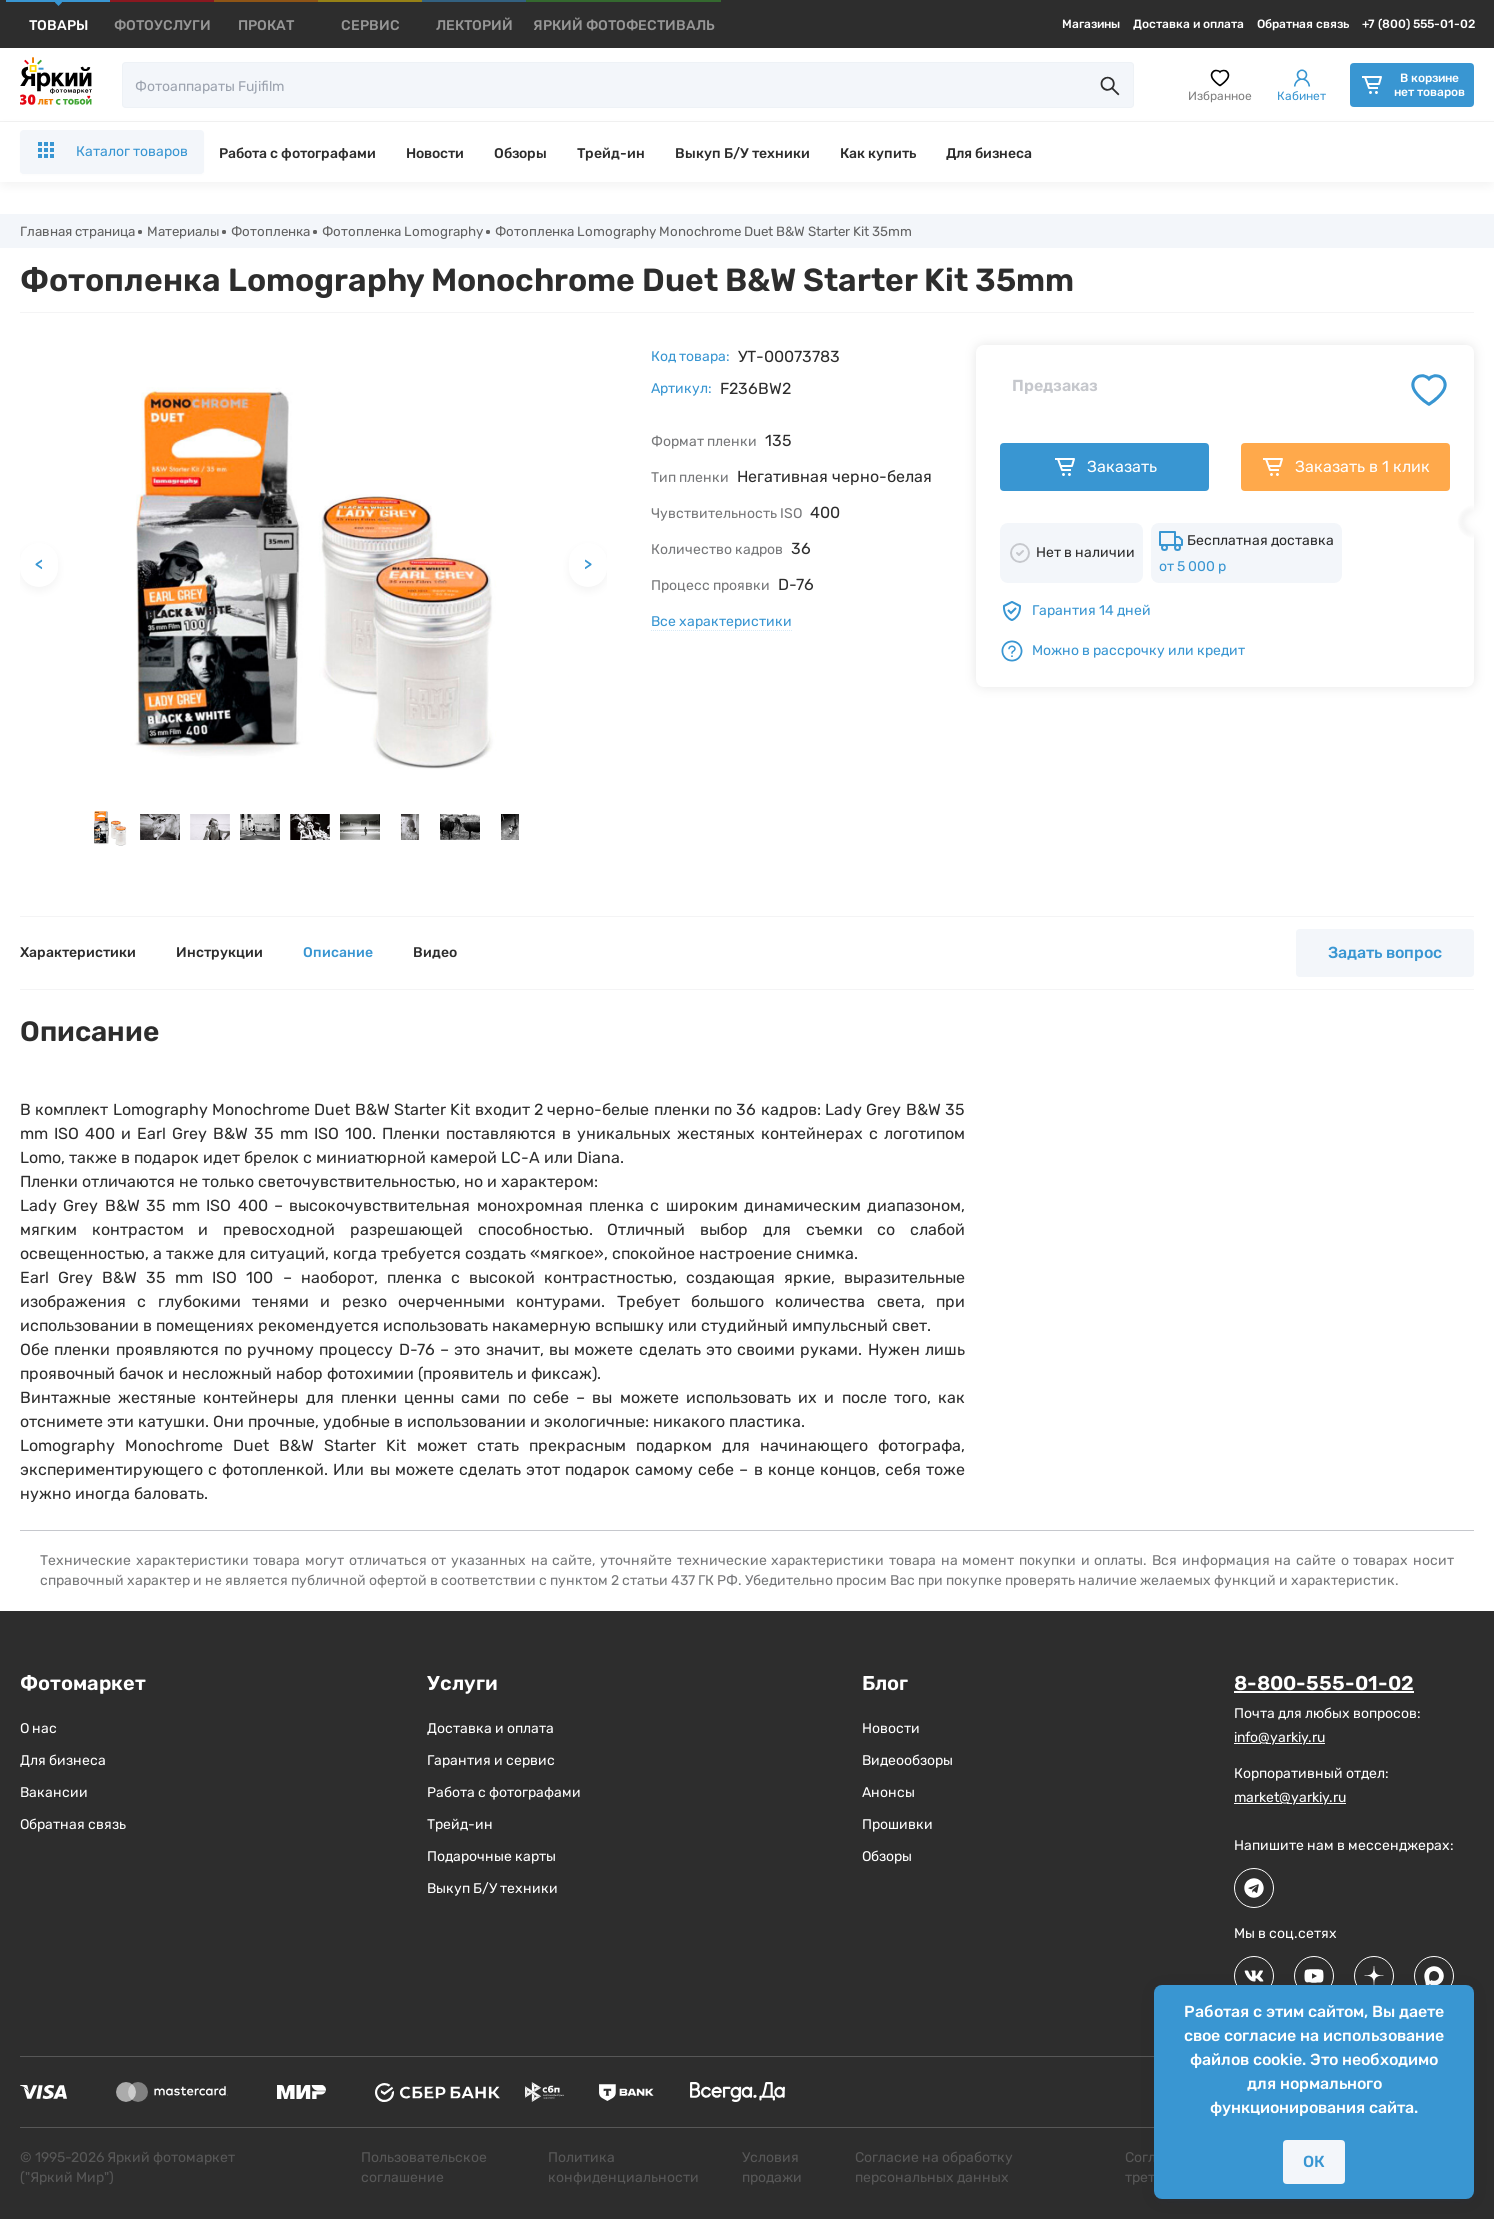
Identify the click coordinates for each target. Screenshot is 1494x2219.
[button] (110, 829)
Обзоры (520, 153)
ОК (1314, 2161)
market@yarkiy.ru (1290, 1798)
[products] (58, 25)
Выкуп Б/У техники (742, 153)
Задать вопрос (1385, 954)
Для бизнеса (989, 153)
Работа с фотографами (297, 153)
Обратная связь (1303, 24)
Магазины (1091, 24)
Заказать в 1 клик (1345, 469)
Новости (435, 153)
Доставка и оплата (1188, 24)
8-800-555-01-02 (1324, 1685)
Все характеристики (721, 623)
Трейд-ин (611, 153)
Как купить (878, 153)
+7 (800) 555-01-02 (1418, 24)
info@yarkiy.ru (1279, 1738)
